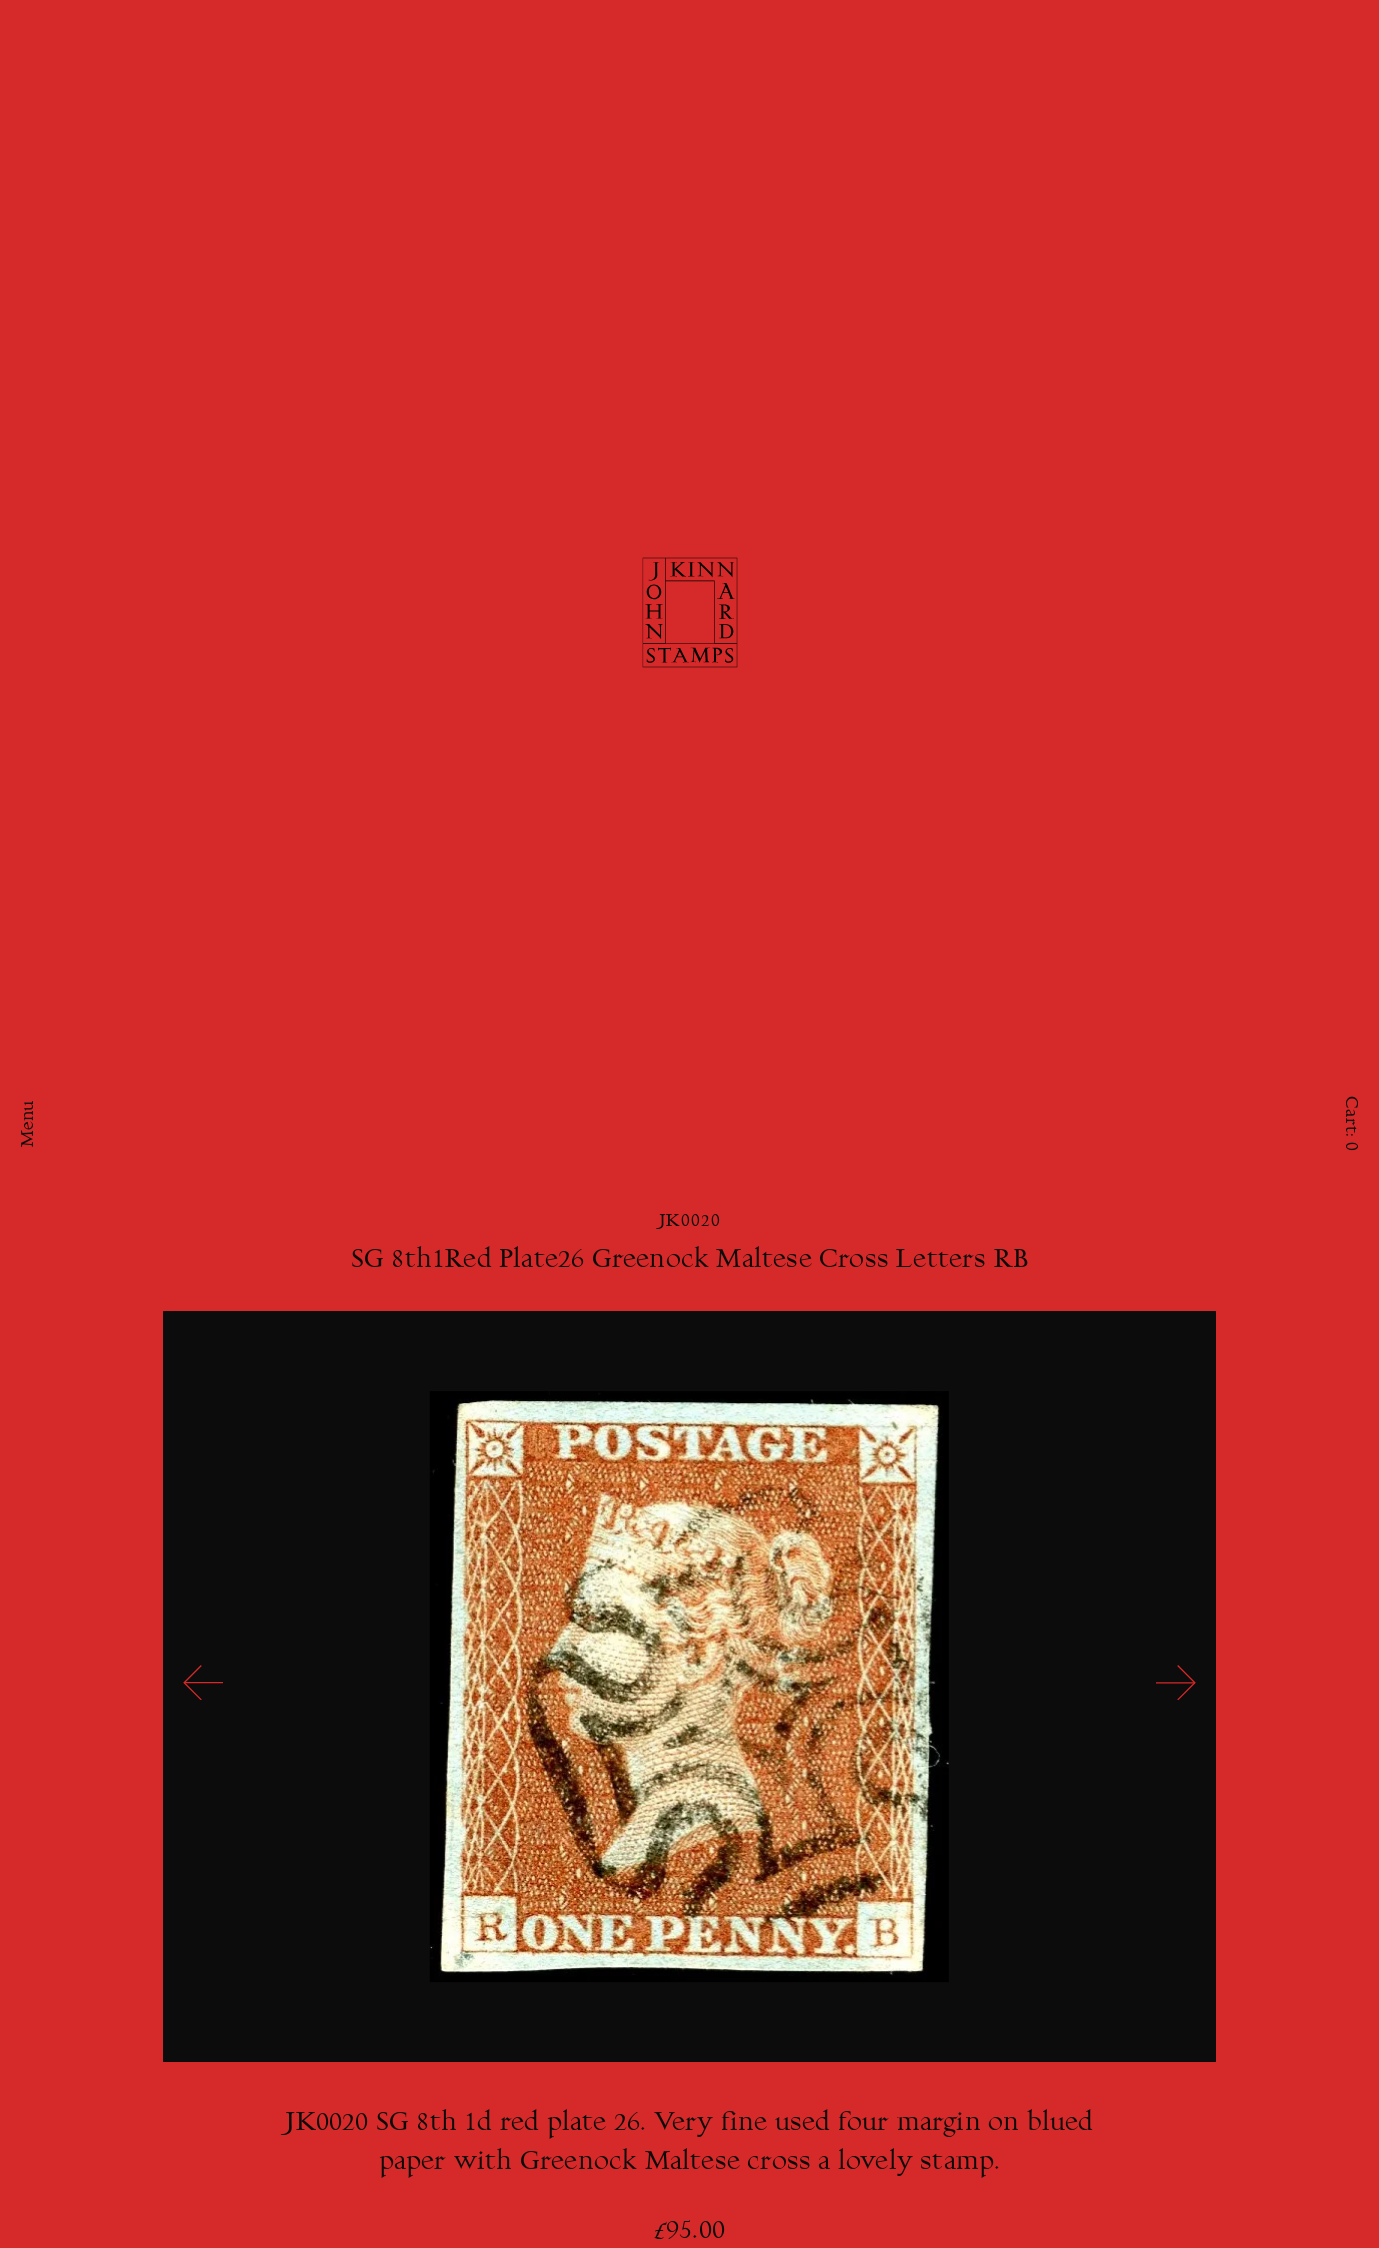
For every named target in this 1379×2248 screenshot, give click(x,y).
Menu (29, 1124)
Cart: (1350, 1123)
